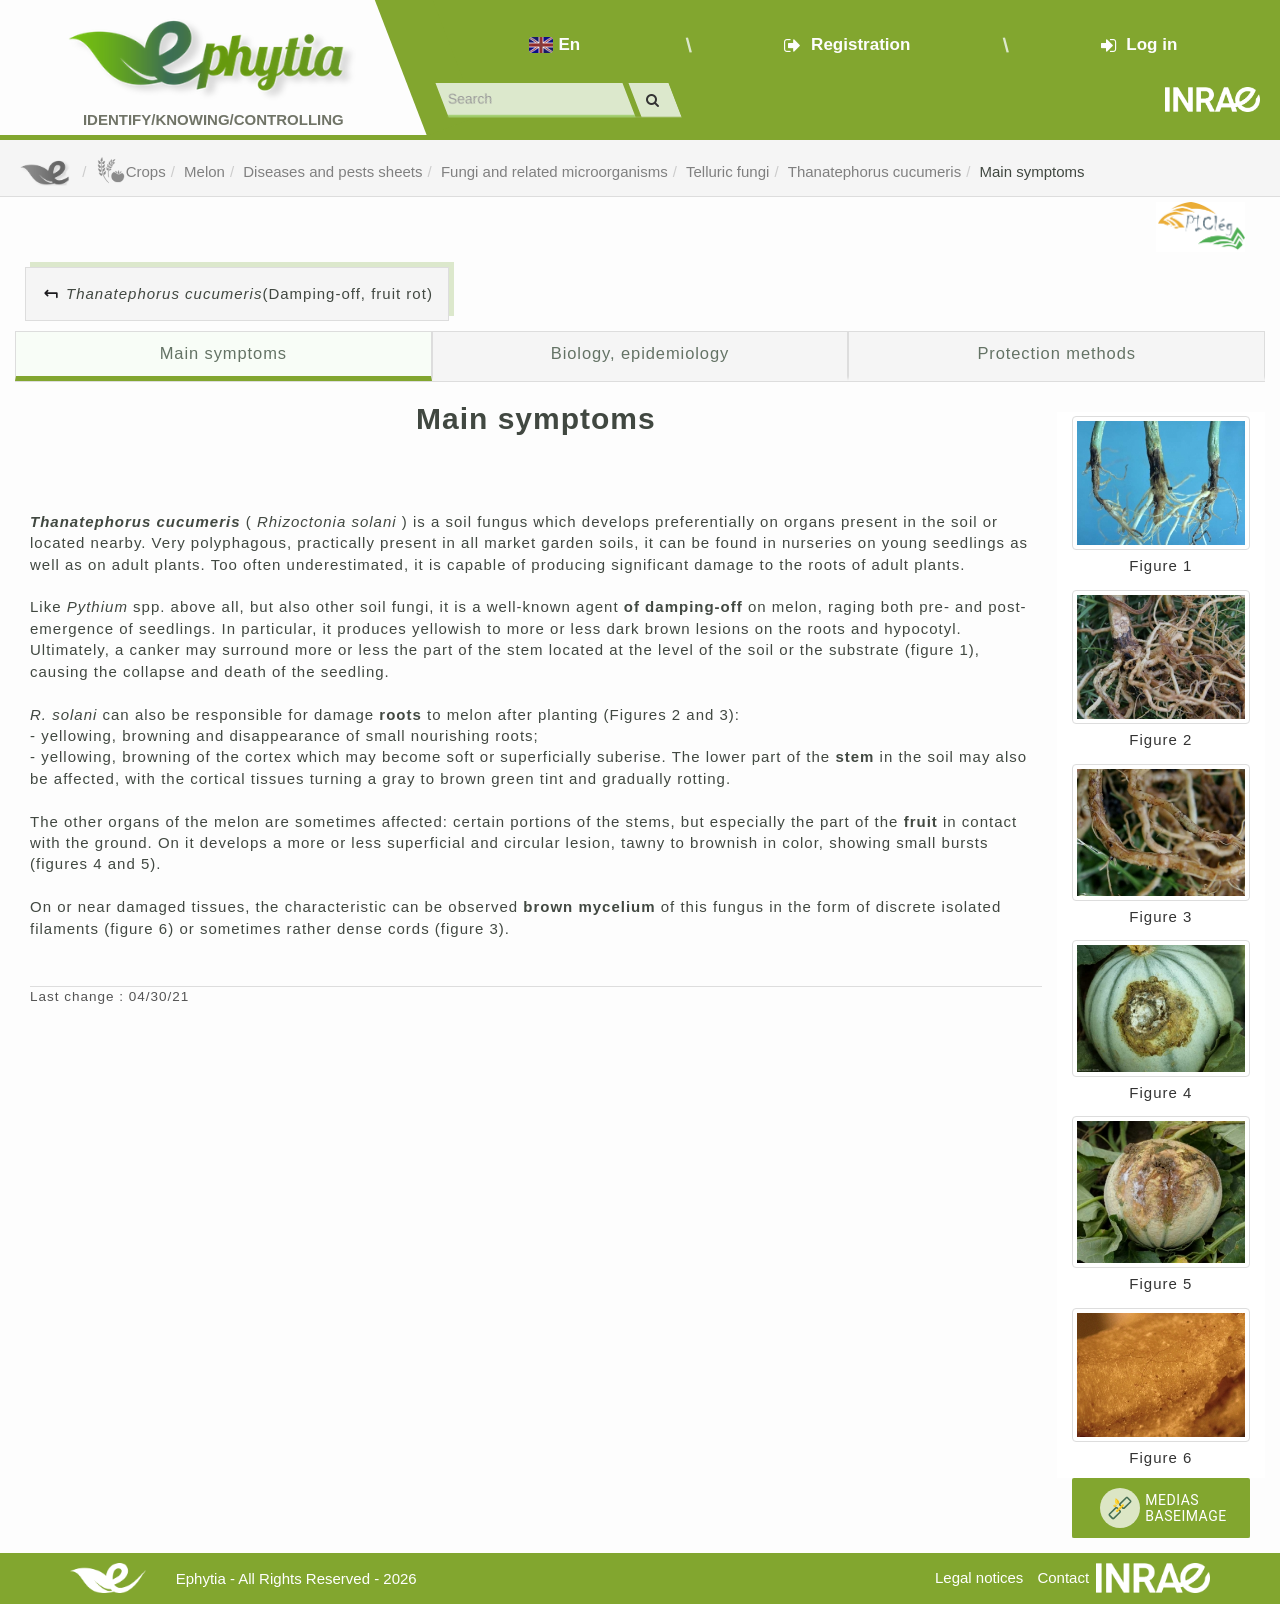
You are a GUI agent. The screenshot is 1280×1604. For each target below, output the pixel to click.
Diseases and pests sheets (332, 171)
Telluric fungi (727, 171)
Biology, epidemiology (640, 353)
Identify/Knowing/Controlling (213, 119)
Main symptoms (1032, 171)
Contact (1063, 1577)
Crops (131, 171)
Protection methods (1056, 353)
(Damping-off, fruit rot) (249, 293)
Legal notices (979, 1577)
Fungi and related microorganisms (554, 171)
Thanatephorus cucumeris (874, 171)
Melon (204, 171)
